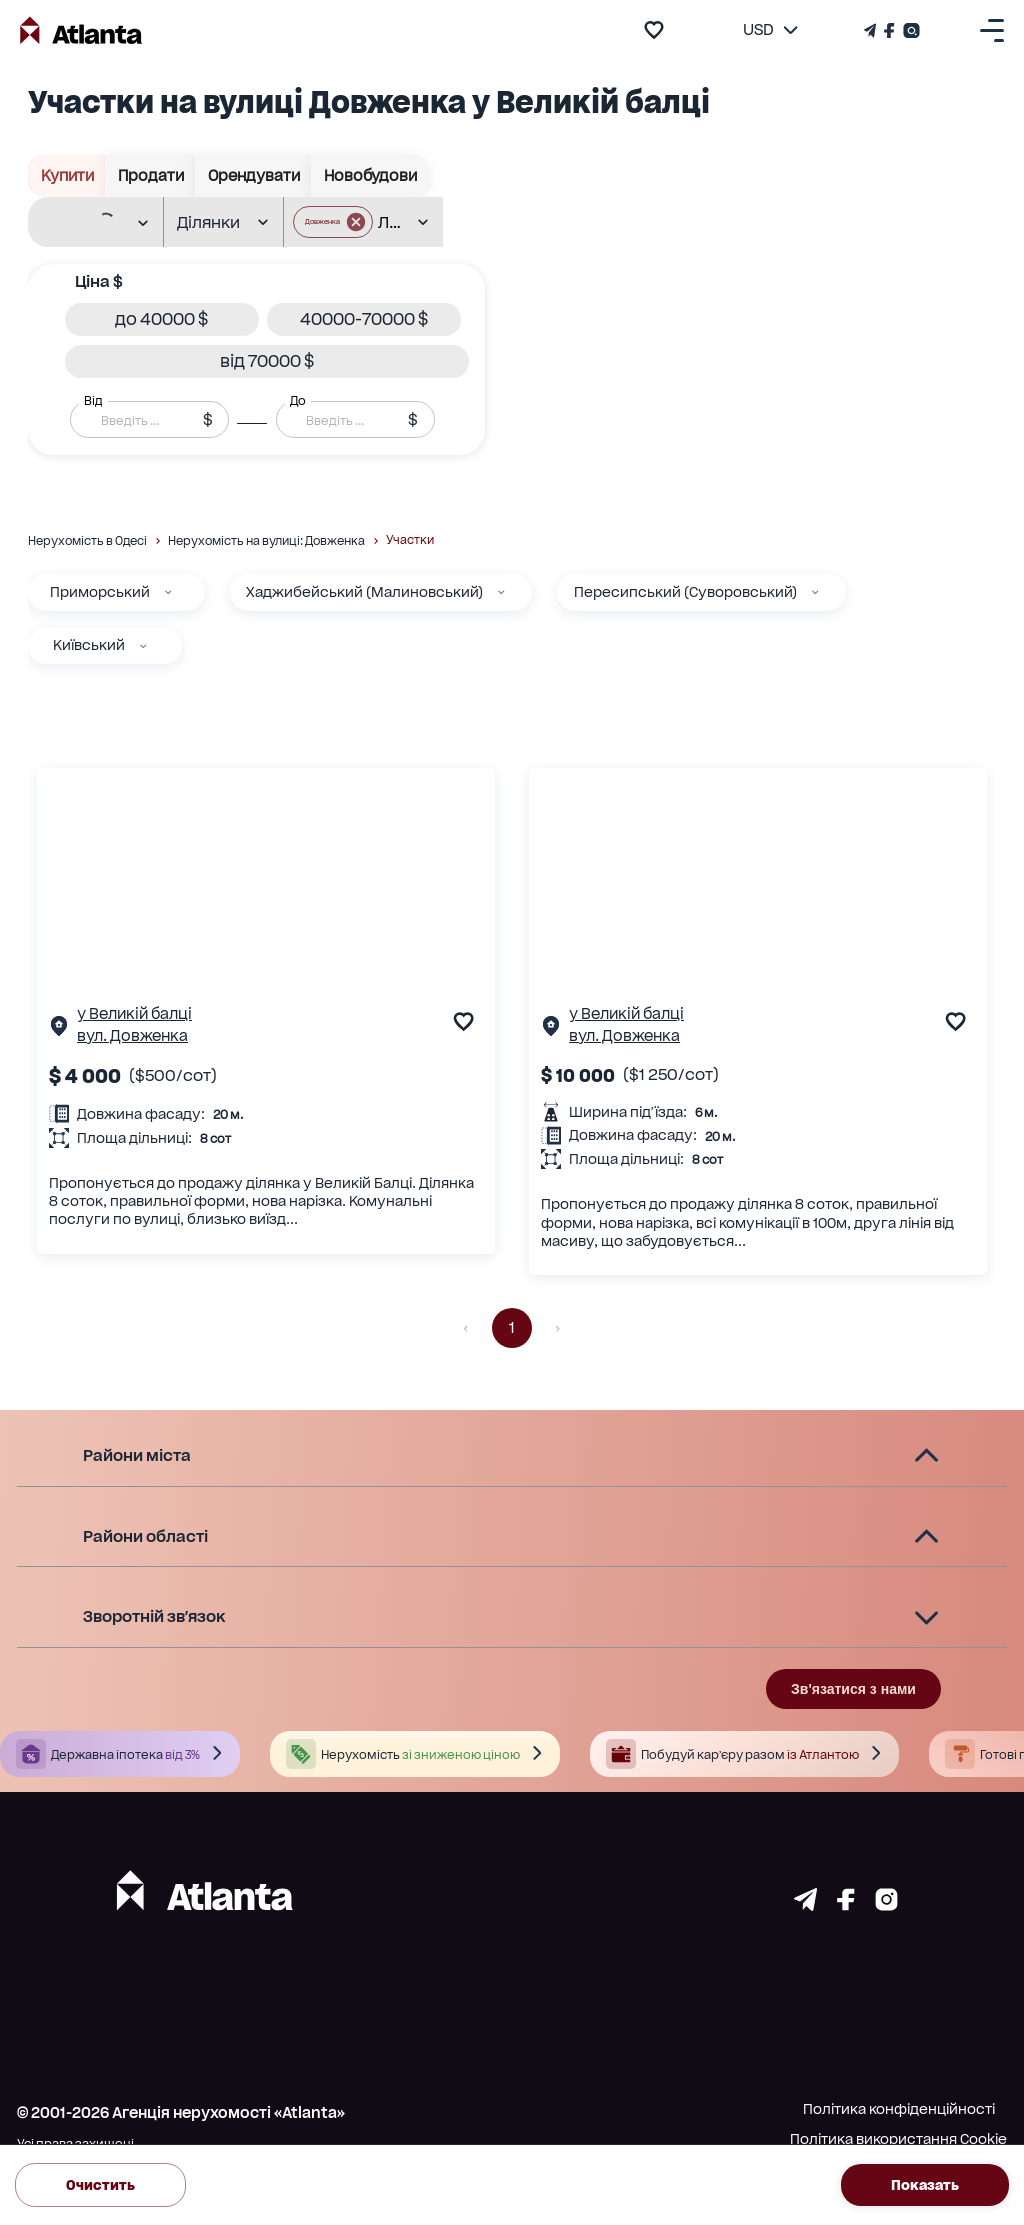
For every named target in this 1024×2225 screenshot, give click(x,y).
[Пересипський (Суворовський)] (815, 592)
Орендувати (253, 175)
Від (93, 401)
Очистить (100, 2184)
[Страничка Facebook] (889, 30)
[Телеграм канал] (872, 30)
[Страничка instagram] (886, 1905)
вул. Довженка (132, 1036)
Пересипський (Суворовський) (685, 592)
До (298, 401)
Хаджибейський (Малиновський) (364, 592)
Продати (150, 175)
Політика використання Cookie (898, 2139)
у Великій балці (134, 1014)
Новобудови (370, 175)
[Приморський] (168, 592)
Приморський (100, 592)
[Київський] (143, 646)
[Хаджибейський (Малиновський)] (501, 592)
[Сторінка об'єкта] (59, 1030)
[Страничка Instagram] (909, 30)
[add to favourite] (654, 30)
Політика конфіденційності (899, 2109)
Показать (925, 2184)
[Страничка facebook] (846, 1905)
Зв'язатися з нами (853, 1689)
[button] (162, 319)
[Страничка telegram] (805, 1905)
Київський (89, 645)
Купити (67, 175)
